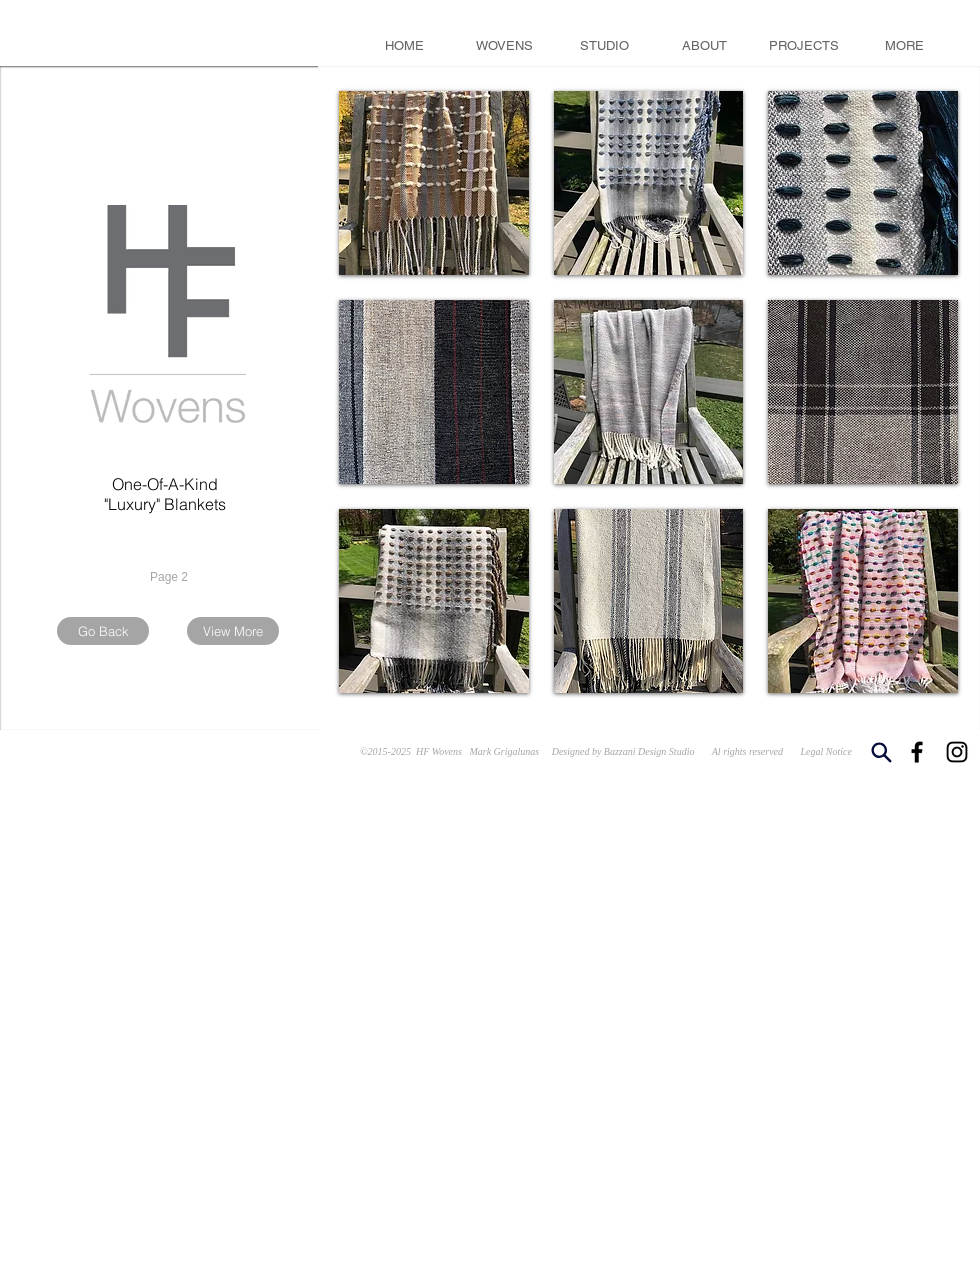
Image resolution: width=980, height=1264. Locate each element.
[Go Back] (103, 631)
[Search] (881, 752)
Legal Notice (826, 751)
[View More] (233, 631)
